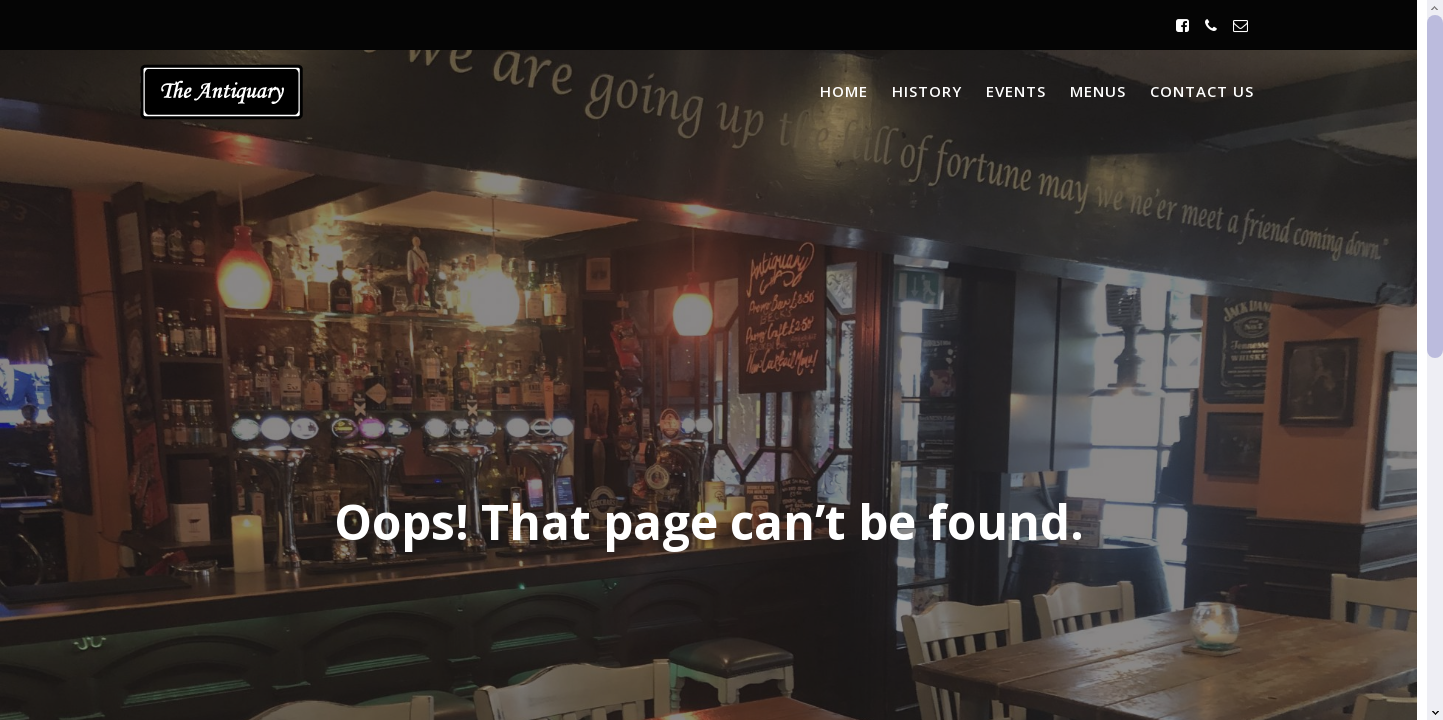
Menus (1098, 91)
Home (844, 91)
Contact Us (1202, 91)
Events (1016, 91)
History (927, 91)
